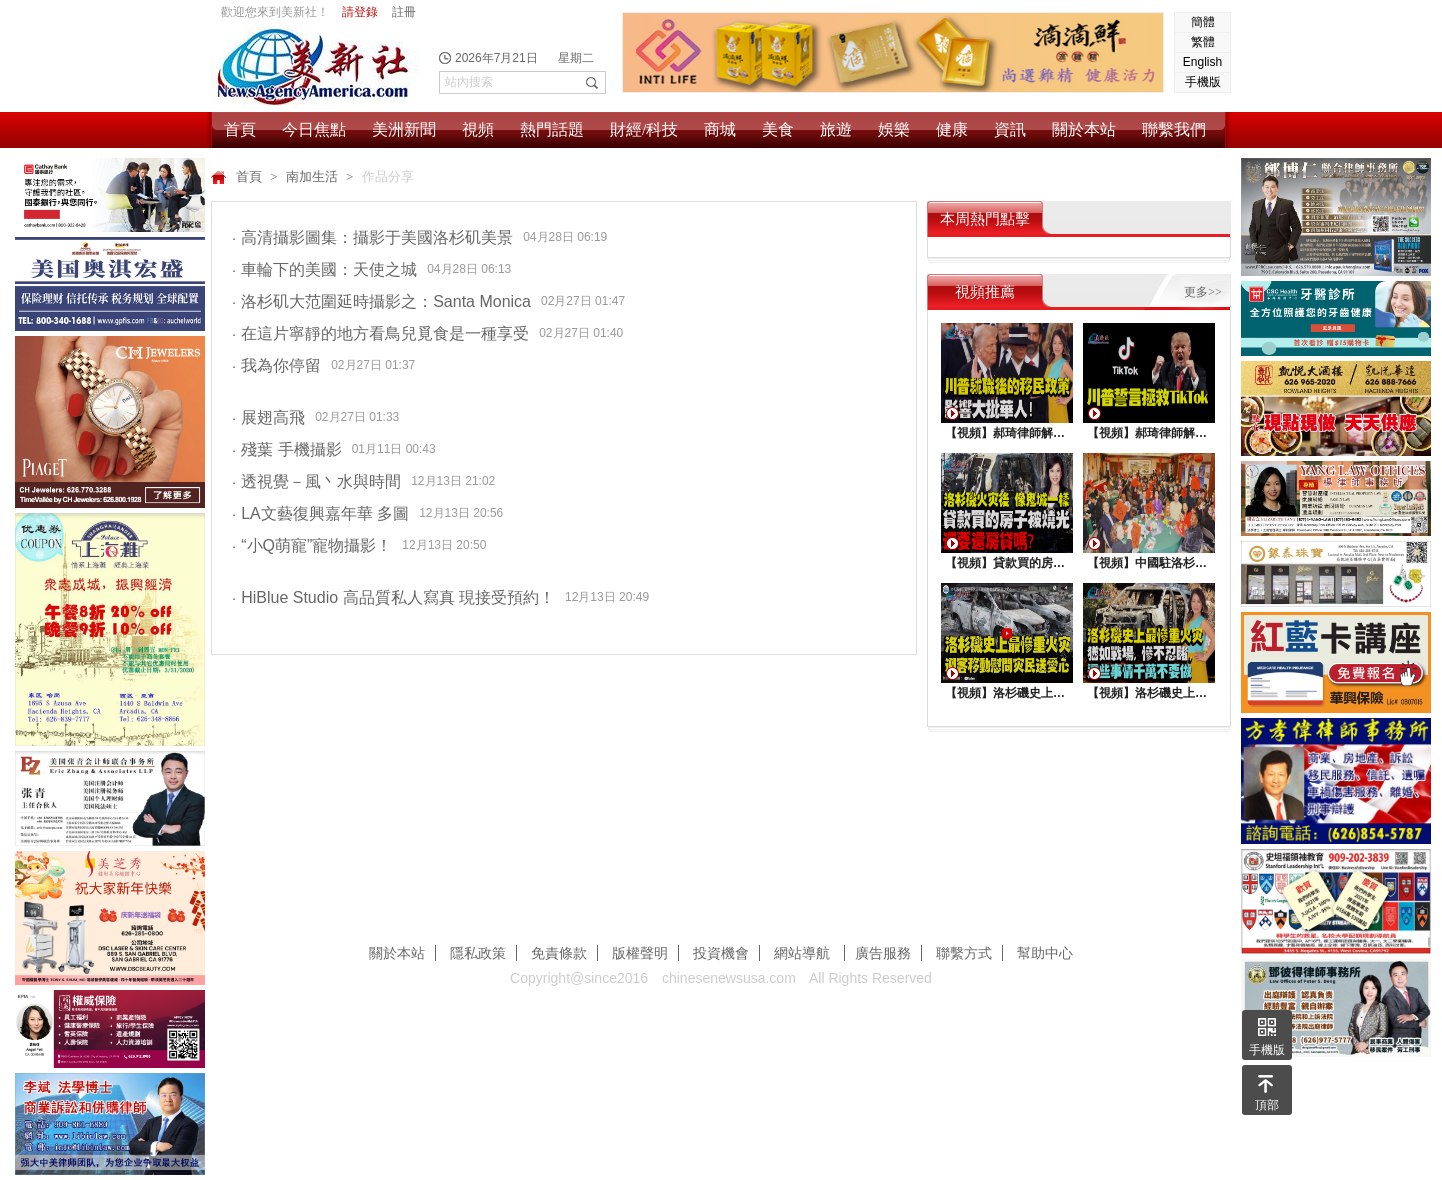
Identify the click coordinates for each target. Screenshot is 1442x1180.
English (1202, 62)
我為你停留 (276, 365)
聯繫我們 (1174, 129)
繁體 (1203, 42)
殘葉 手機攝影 (287, 449)
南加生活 (313, 176)
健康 (952, 129)
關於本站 (1084, 129)
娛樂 (894, 129)
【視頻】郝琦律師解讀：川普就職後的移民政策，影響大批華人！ (1007, 433)
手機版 (1203, 82)
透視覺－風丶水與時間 (316, 481)
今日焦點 (314, 129)
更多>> (1203, 292)
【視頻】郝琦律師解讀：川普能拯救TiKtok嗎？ (1149, 433)
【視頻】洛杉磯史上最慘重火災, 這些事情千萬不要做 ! (1149, 693)
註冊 (404, 12)
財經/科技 (644, 129)
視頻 (478, 129)
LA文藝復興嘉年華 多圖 (320, 513)
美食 (778, 129)
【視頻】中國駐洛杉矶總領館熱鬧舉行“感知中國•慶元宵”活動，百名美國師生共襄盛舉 (1149, 563)
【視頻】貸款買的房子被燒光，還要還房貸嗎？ (1007, 563)
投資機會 (721, 953)
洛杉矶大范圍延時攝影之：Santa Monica (381, 301)
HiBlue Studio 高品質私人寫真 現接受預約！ (393, 597)
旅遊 (836, 129)
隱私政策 (478, 953)
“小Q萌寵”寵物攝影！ (312, 545)
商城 (720, 129)
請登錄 (360, 12)
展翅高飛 (268, 417)
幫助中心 (1045, 953)
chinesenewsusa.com (729, 978)
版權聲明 (640, 953)
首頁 (240, 129)
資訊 (1010, 129)
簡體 (1203, 22)
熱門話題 (552, 129)
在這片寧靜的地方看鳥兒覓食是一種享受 (380, 333)
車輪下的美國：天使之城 (324, 269)
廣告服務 (883, 953)
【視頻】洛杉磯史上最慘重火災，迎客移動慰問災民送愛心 (1007, 693)
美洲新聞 (404, 129)
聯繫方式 (964, 953)
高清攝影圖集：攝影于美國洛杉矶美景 (372, 237)
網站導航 (804, 953)
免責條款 (559, 953)
